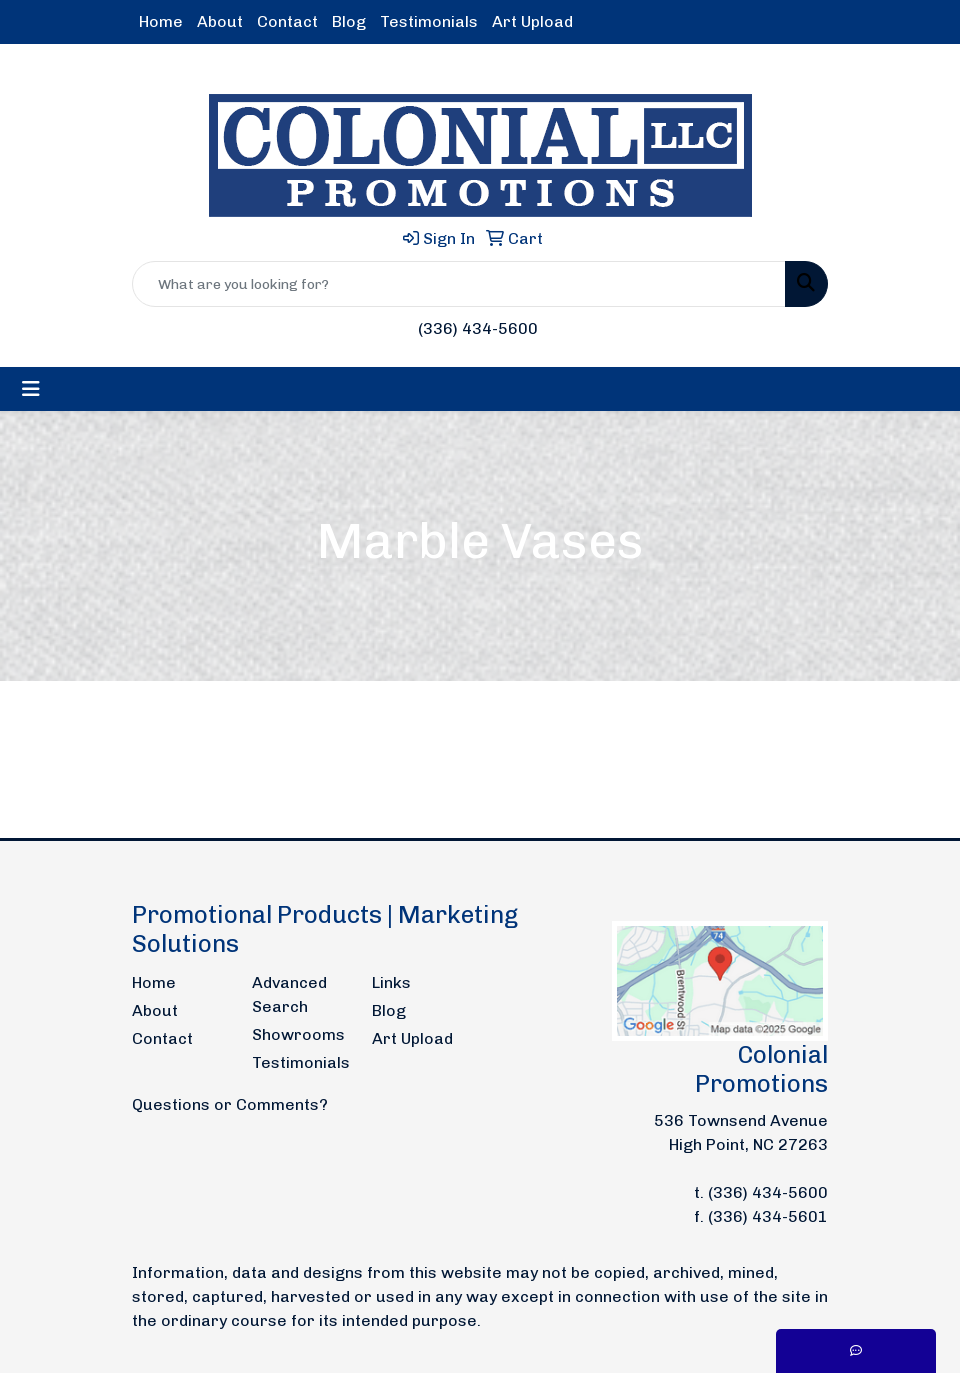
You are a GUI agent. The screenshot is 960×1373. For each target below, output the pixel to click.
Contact (287, 21)
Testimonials (429, 21)
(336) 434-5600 (478, 328)
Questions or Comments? (230, 1104)
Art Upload (532, 21)
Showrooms (298, 1034)
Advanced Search (289, 994)
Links (391, 982)
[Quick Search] (459, 284)
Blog (349, 21)
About (220, 21)
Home (161, 21)
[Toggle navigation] (31, 389)
